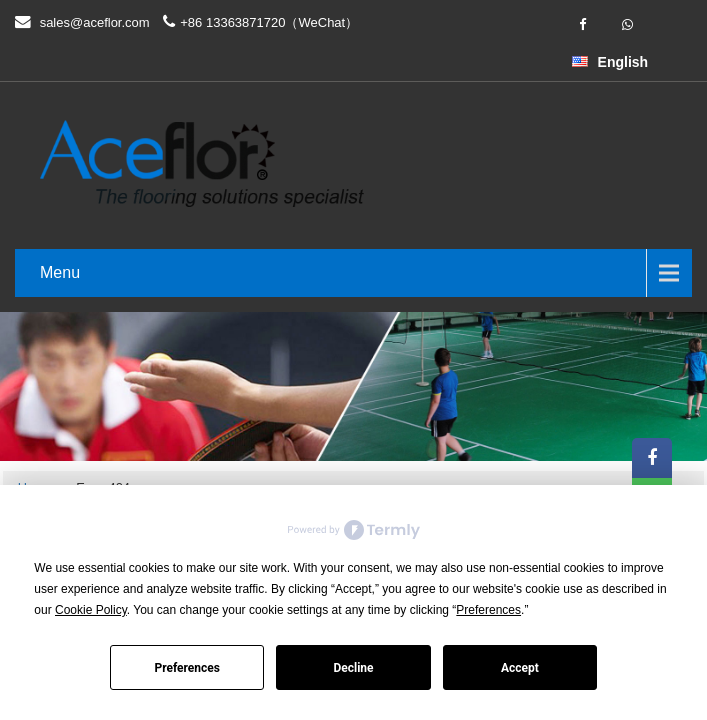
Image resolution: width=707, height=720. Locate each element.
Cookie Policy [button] (91, 610)
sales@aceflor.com (95, 22)
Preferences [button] (488, 610)
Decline (353, 668)
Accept (520, 668)
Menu (60, 272)
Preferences (187, 668)
